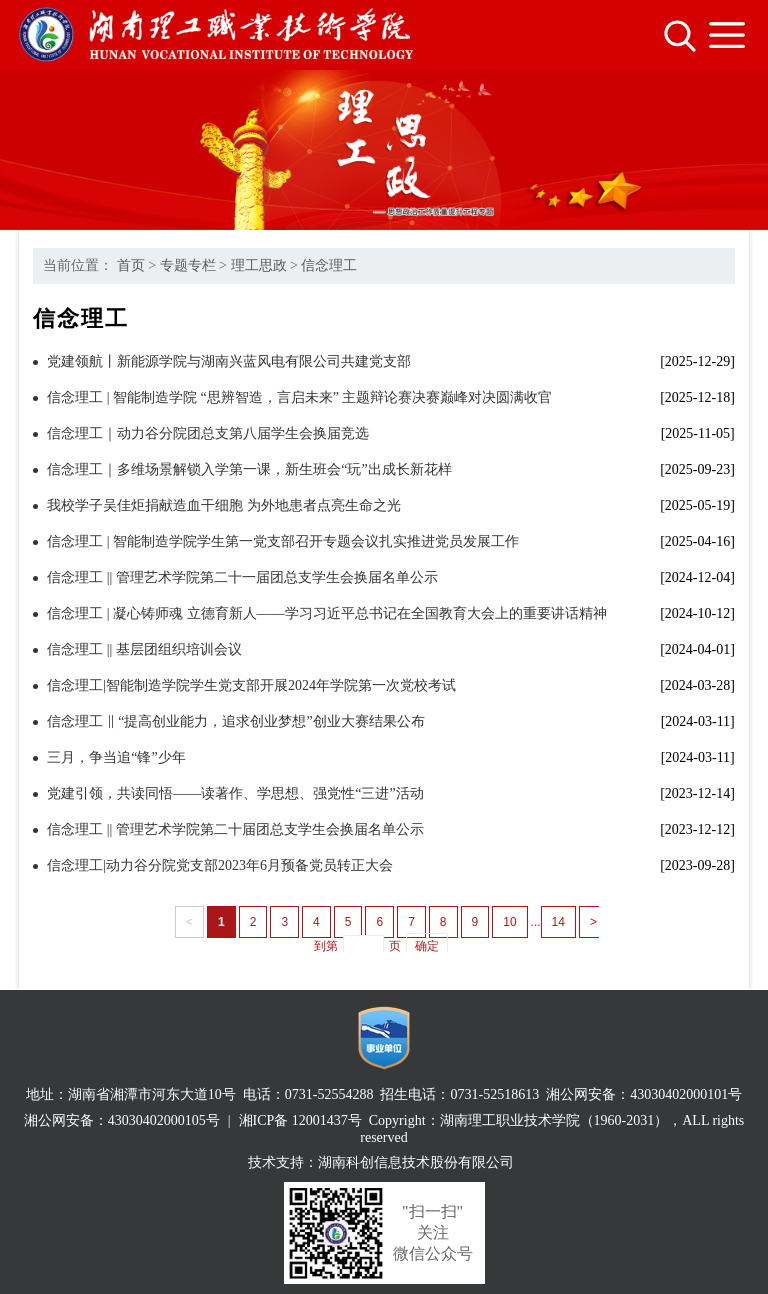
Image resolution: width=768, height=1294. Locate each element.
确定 (427, 946)
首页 (131, 265)
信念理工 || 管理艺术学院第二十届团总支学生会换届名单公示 (235, 829)
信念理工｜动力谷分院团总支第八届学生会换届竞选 (208, 433)
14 (558, 922)
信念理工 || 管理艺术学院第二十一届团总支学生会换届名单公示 (242, 577)
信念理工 (329, 265)
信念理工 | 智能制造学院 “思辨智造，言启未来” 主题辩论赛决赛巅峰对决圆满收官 (299, 397)
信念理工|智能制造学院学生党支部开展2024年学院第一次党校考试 (251, 685)
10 (509, 922)
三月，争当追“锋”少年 (116, 757)
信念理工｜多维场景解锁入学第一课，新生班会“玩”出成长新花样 (249, 469)
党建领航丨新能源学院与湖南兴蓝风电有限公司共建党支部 (229, 361)
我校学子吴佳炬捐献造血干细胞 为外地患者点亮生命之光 (224, 505)
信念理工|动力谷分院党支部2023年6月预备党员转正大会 (220, 865)
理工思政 (259, 265)
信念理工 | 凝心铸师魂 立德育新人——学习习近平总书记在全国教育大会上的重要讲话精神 (326, 613)
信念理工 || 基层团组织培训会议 (144, 649)
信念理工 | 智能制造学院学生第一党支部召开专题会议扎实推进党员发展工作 (283, 541)
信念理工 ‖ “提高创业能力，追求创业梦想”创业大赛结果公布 (235, 721)
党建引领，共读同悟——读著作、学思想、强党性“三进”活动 (235, 793)
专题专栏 (188, 265)
